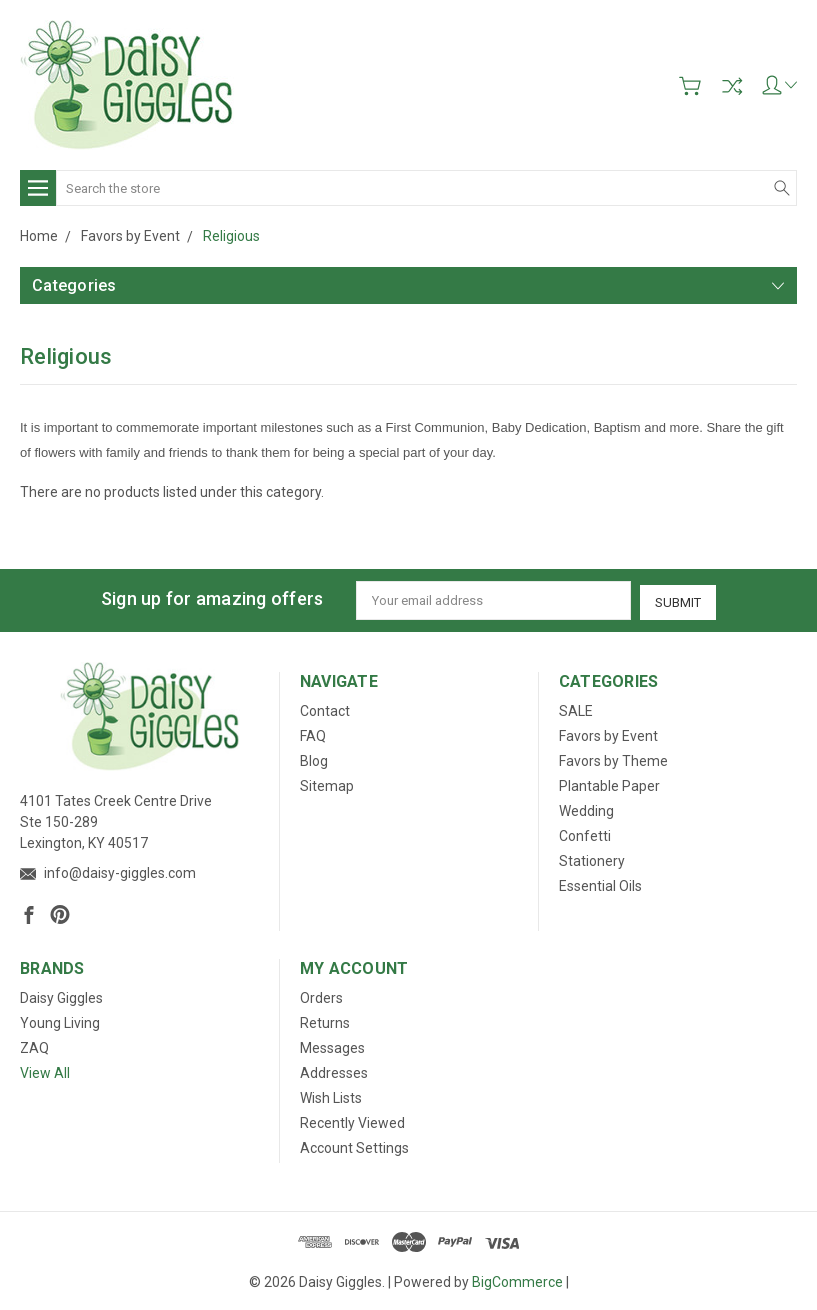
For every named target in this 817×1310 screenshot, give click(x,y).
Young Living (60, 1021)
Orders (321, 996)
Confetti (585, 834)
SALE (576, 709)
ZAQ (34, 1046)
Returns (325, 1021)
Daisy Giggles (61, 996)
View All (45, 1071)
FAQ (313, 734)
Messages (332, 1046)
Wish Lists (331, 1096)
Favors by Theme (613, 759)
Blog (314, 759)
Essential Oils (600, 884)
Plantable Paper (609, 784)
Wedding (586, 809)
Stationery (592, 859)
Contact (325, 709)
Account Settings (354, 1146)
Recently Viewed (352, 1121)
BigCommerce (517, 1280)
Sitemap (327, 784)
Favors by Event (608, 734)
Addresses (334, 1071)
